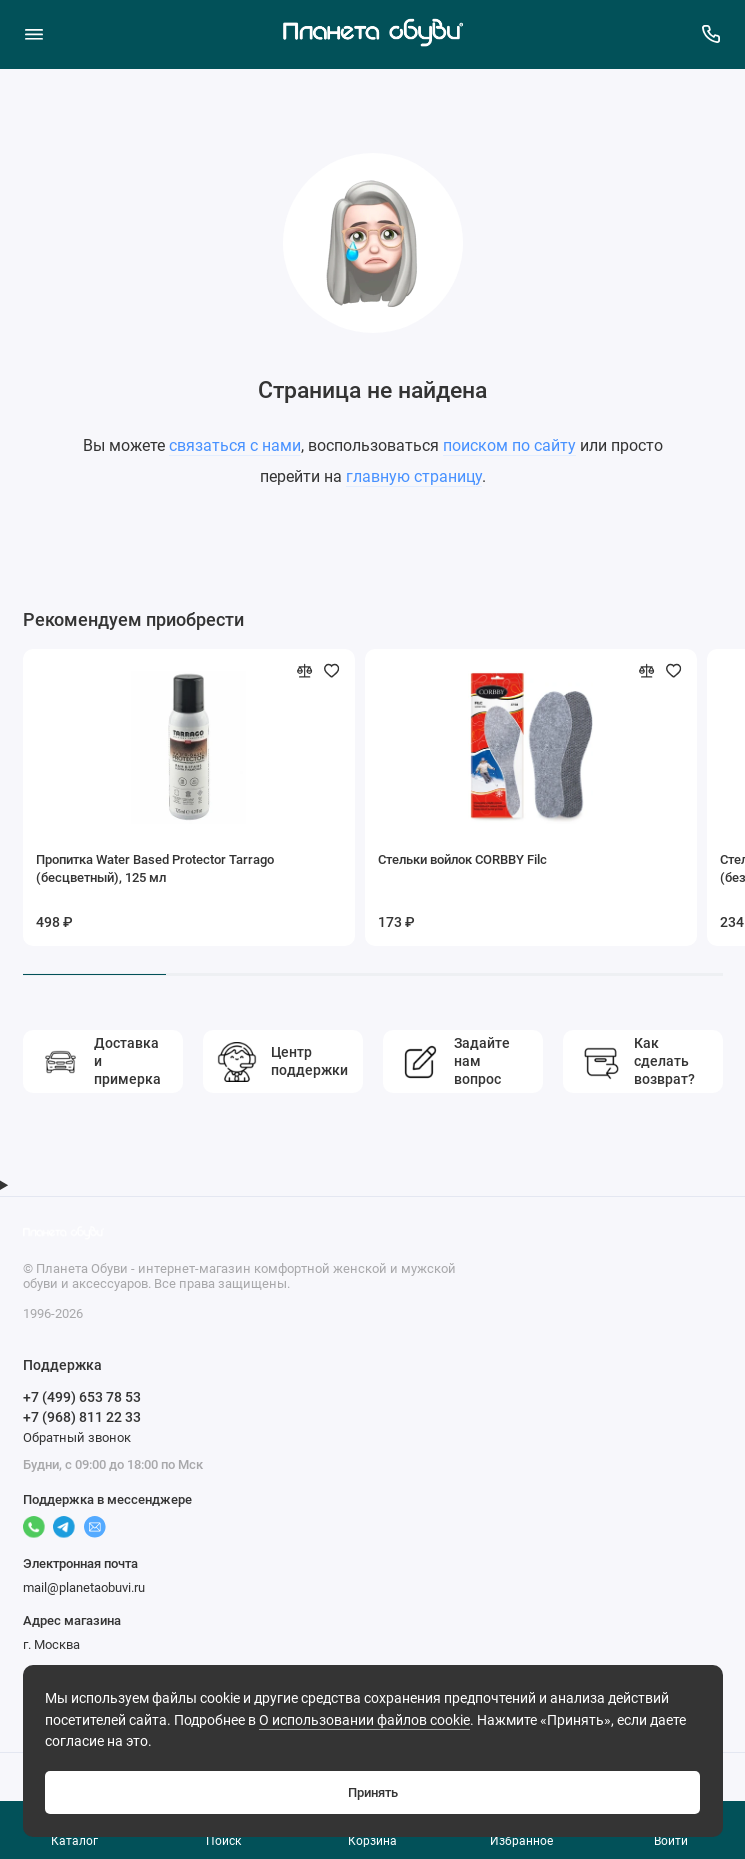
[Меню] (34, 34)
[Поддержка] (712, 34)
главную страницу (414, 476)
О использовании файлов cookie (364, 1720)
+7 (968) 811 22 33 (82, 1417)
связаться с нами (235, 445)
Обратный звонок (77, 1437)
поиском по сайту (509, 445)
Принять (373, 1792)
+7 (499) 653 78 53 (82, 1397)
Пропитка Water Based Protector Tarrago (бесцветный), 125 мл (155, 868)
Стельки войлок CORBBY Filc (462, 859)
